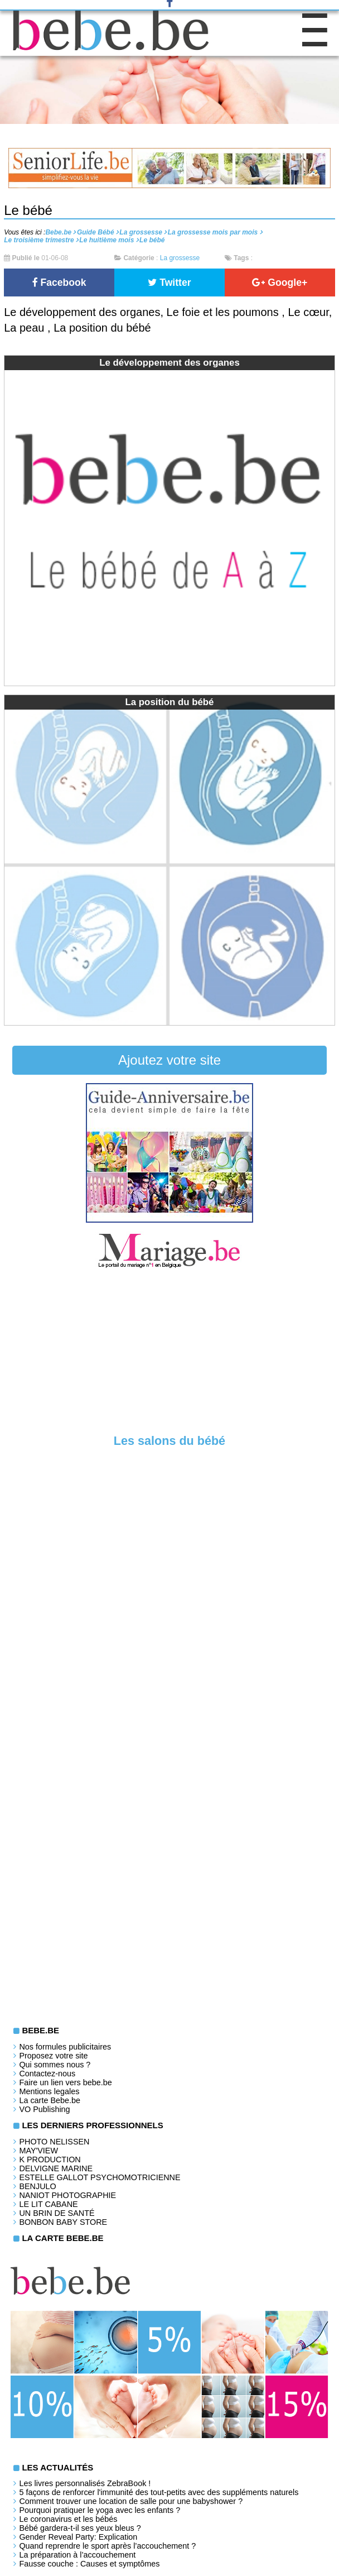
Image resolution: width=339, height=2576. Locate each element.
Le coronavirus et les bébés (68, 2519)
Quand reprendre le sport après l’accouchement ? (107, 2545)
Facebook (59, 282)
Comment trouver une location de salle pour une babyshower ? (131, 2501)
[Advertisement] (169, 1354)
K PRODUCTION (49, 2159)
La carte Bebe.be (49, 2100)
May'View (38, 2150)
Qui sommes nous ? (54, 2064)
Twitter (169, 282)
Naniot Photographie (67, 2195)
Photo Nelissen (54, 2141)
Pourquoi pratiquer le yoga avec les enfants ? (99, 2510)
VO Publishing (44, 2109)
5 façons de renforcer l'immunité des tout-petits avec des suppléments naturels (158, 2492)
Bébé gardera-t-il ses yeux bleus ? (80, 2528)
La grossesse (180, 258)
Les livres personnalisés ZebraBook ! (85, 2483)
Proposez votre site (53, 2055)
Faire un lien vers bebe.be (65, 2082)
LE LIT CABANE (48, 2204)
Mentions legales (49, 2091)
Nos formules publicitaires (65, 2046)
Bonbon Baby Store (63, 2222)
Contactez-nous (47, 2073)
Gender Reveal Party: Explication (78, 2536)
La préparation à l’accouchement (77, 2554)
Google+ (279, 282)
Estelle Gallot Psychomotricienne (99, 2177)
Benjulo (37, 2186)
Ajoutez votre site (169, 1059)
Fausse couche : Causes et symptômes (89, 2563)
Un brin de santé (56, 2213)
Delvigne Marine (56, 2168)
